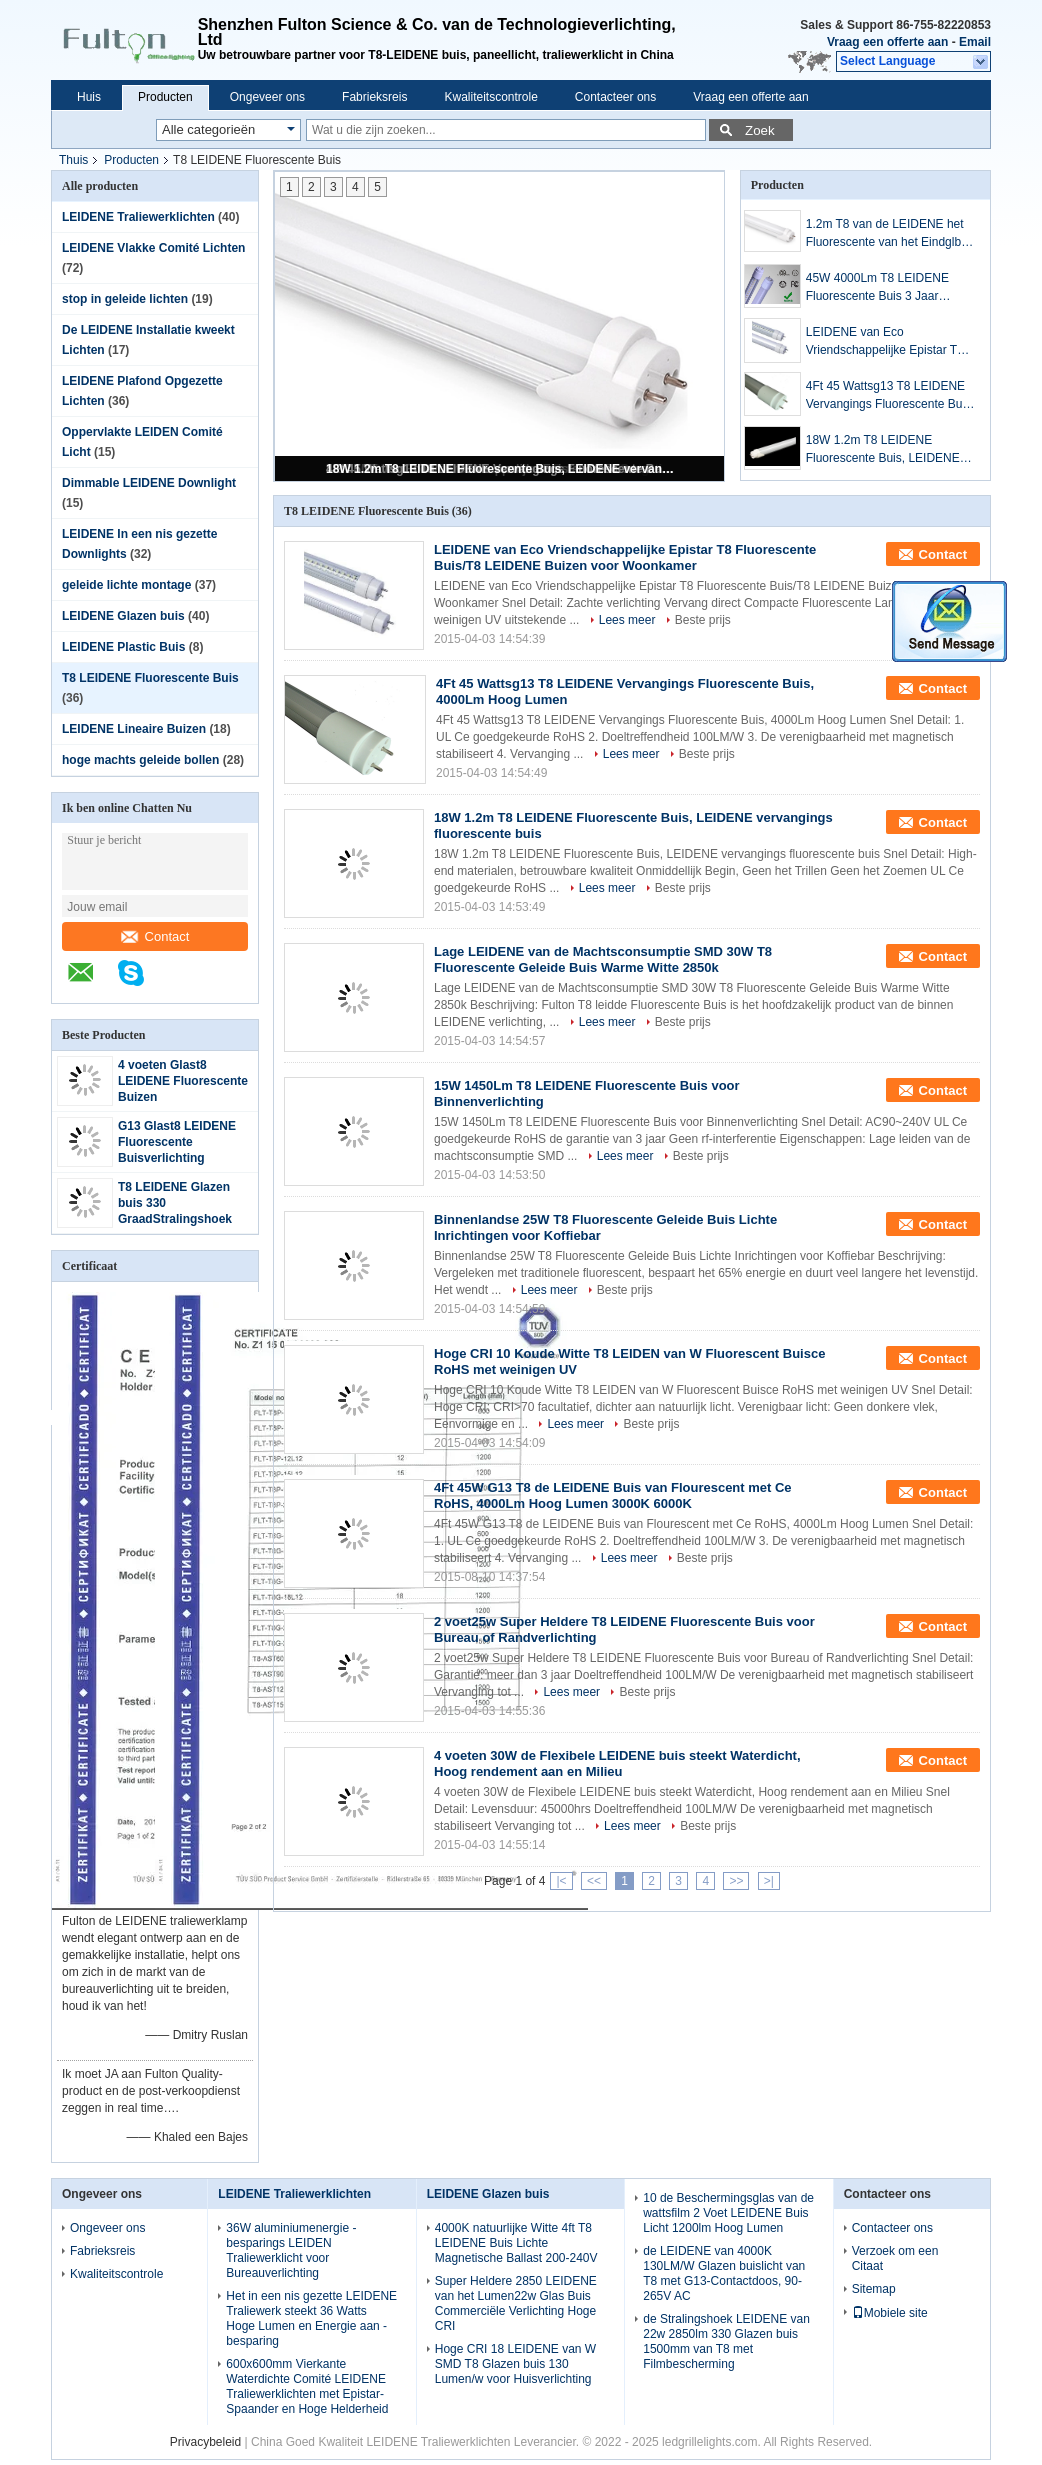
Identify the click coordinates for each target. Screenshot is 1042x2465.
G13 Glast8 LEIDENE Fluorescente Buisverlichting (177, 1142)
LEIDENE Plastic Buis (123, 647)
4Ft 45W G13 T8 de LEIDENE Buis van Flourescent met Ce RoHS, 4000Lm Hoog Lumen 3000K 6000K (613, 1495)
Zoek (760, 130)
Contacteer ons (615, 97)
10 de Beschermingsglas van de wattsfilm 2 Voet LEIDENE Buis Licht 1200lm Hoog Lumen (728, 2213)
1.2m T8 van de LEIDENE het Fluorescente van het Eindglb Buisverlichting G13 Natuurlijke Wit (887, 234)
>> (736, 1881)
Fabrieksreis (374, 97)
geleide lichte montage (126, 585)
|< (561, 1881)
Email (975, 42)
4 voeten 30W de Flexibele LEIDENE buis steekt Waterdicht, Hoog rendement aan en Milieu (617, 1763)
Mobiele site (890, 2313)
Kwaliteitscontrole (490, 97)
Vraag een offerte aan (887, 42)
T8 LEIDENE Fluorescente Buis (150, 678)
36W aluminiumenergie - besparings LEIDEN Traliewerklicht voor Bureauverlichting (291, 2250)
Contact (155, 936)
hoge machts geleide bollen (140, 760)
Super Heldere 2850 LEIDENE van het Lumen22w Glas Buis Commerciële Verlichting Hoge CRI (516, 2303)
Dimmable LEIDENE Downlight (149, 483)
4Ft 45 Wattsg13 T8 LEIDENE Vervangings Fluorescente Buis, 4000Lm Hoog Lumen (890, 396)
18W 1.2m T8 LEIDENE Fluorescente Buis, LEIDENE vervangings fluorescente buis (501, 469)
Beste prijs (703, 620)
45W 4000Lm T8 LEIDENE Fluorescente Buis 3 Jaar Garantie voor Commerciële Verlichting (879, 288)
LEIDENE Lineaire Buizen (134, 729)
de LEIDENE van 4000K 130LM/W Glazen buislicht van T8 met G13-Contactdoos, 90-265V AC (724, 2273)
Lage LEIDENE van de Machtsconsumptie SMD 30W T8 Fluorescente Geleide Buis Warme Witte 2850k (603, 959)
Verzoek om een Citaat (895, 2258)
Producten (165, 97)
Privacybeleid (205, 2442)
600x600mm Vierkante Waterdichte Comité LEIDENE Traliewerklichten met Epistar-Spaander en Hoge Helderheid (307, 2386)
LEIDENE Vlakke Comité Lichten (153, 248)
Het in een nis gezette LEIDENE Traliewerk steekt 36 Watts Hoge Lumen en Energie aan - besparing (311, 2318)
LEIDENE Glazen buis (123, 616)
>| (769, 1881)
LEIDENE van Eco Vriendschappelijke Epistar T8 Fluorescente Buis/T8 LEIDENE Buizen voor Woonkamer (890, 342)
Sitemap (874, 2289)
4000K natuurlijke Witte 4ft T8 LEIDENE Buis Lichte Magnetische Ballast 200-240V (516, 2243)
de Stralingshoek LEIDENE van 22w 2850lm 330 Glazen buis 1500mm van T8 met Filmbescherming (726, 2341)
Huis (89, 97)
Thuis (73, 160)
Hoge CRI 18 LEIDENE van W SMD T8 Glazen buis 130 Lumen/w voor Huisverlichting (515, 2364)
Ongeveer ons (267, 97)
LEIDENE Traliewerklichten (138, 217)
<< (594, 1881)
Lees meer (627, 620)
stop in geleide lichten (125, 299)
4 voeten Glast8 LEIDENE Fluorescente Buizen (183, 1081)
